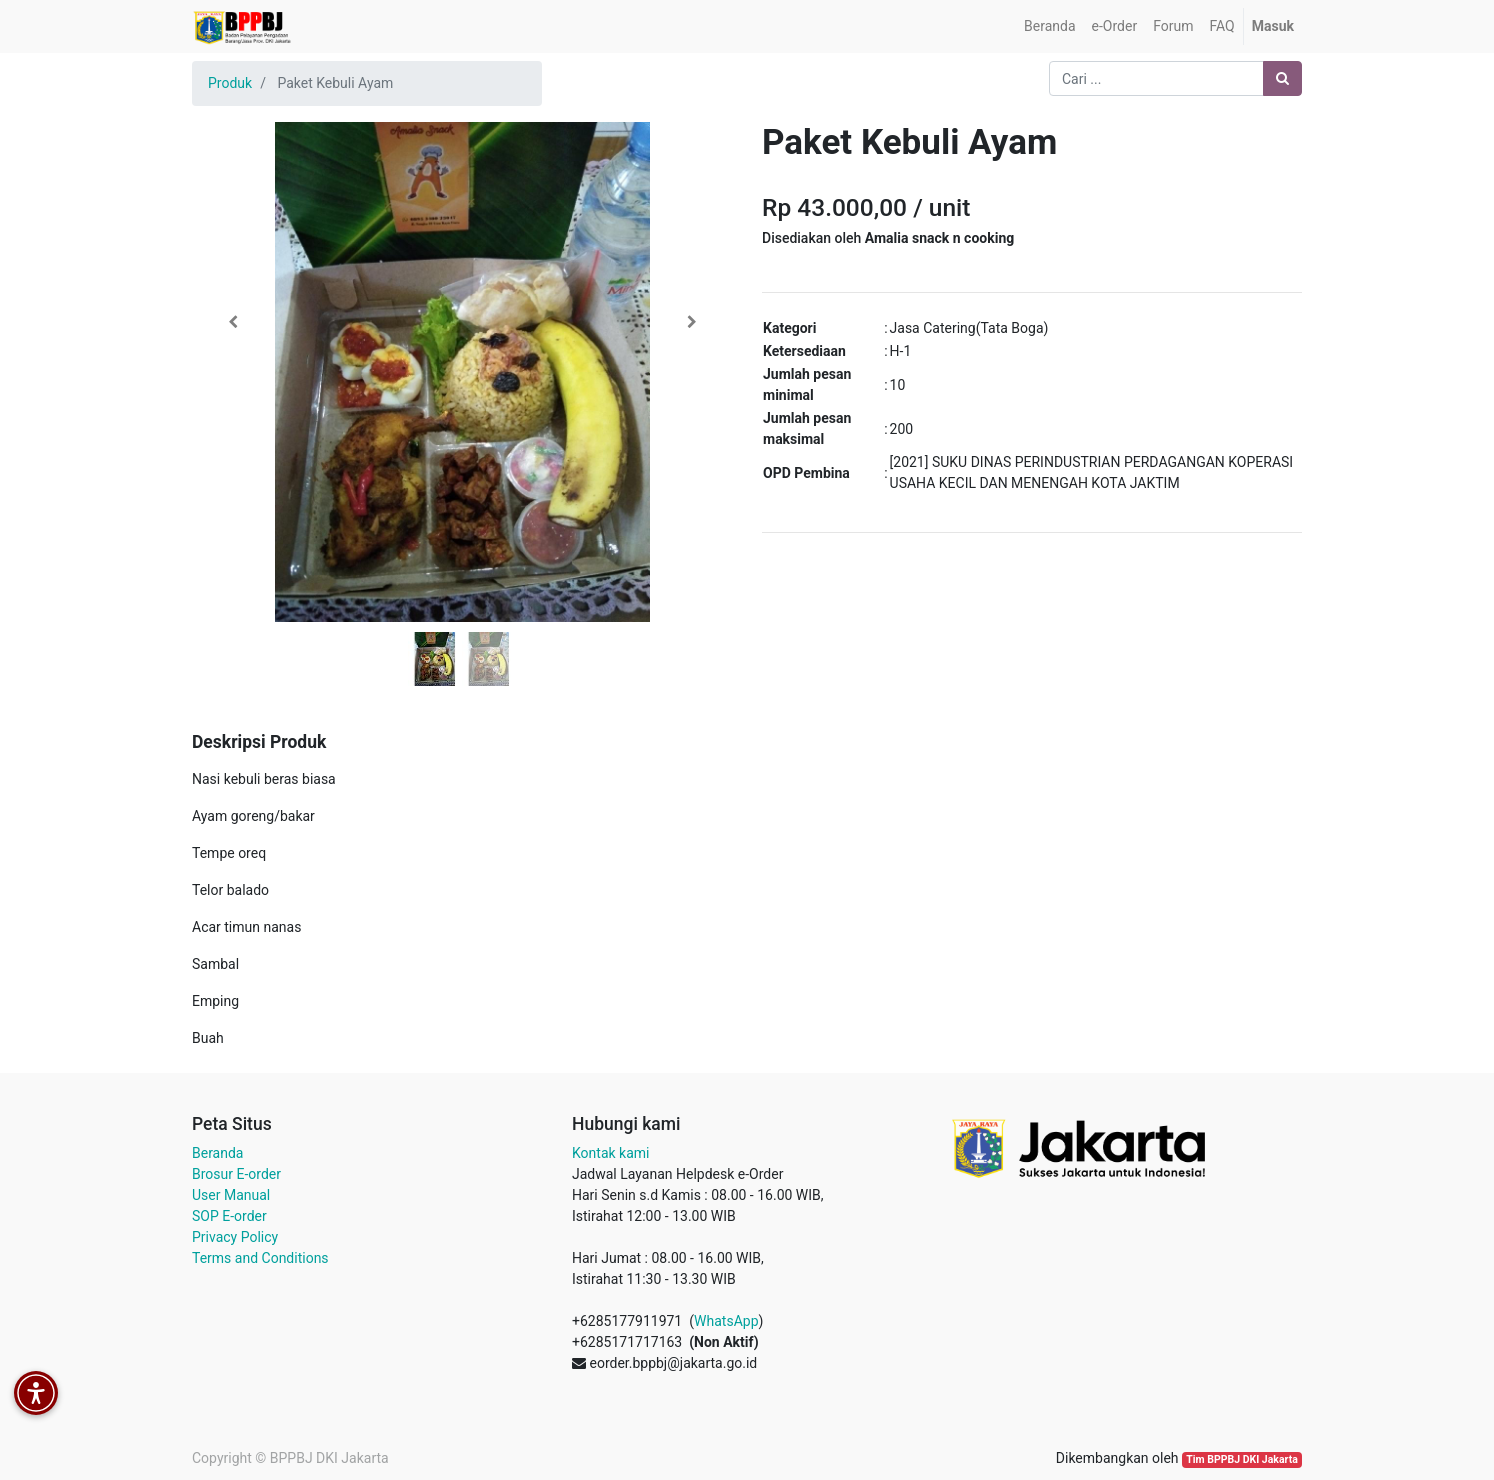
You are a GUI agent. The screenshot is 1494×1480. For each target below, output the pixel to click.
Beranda (217, 1153)
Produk (230, 83)
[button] (232, 322)
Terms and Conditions (260, 1258)
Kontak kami (610, 1153)
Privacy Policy (235, 1237)
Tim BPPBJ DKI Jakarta (1242, 1459)
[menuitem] (1049, 26)
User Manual (231, 1195)
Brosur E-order (236, 1174)
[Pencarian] (1282, 78)
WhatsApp (726, 1321)
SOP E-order (229, 1216)
